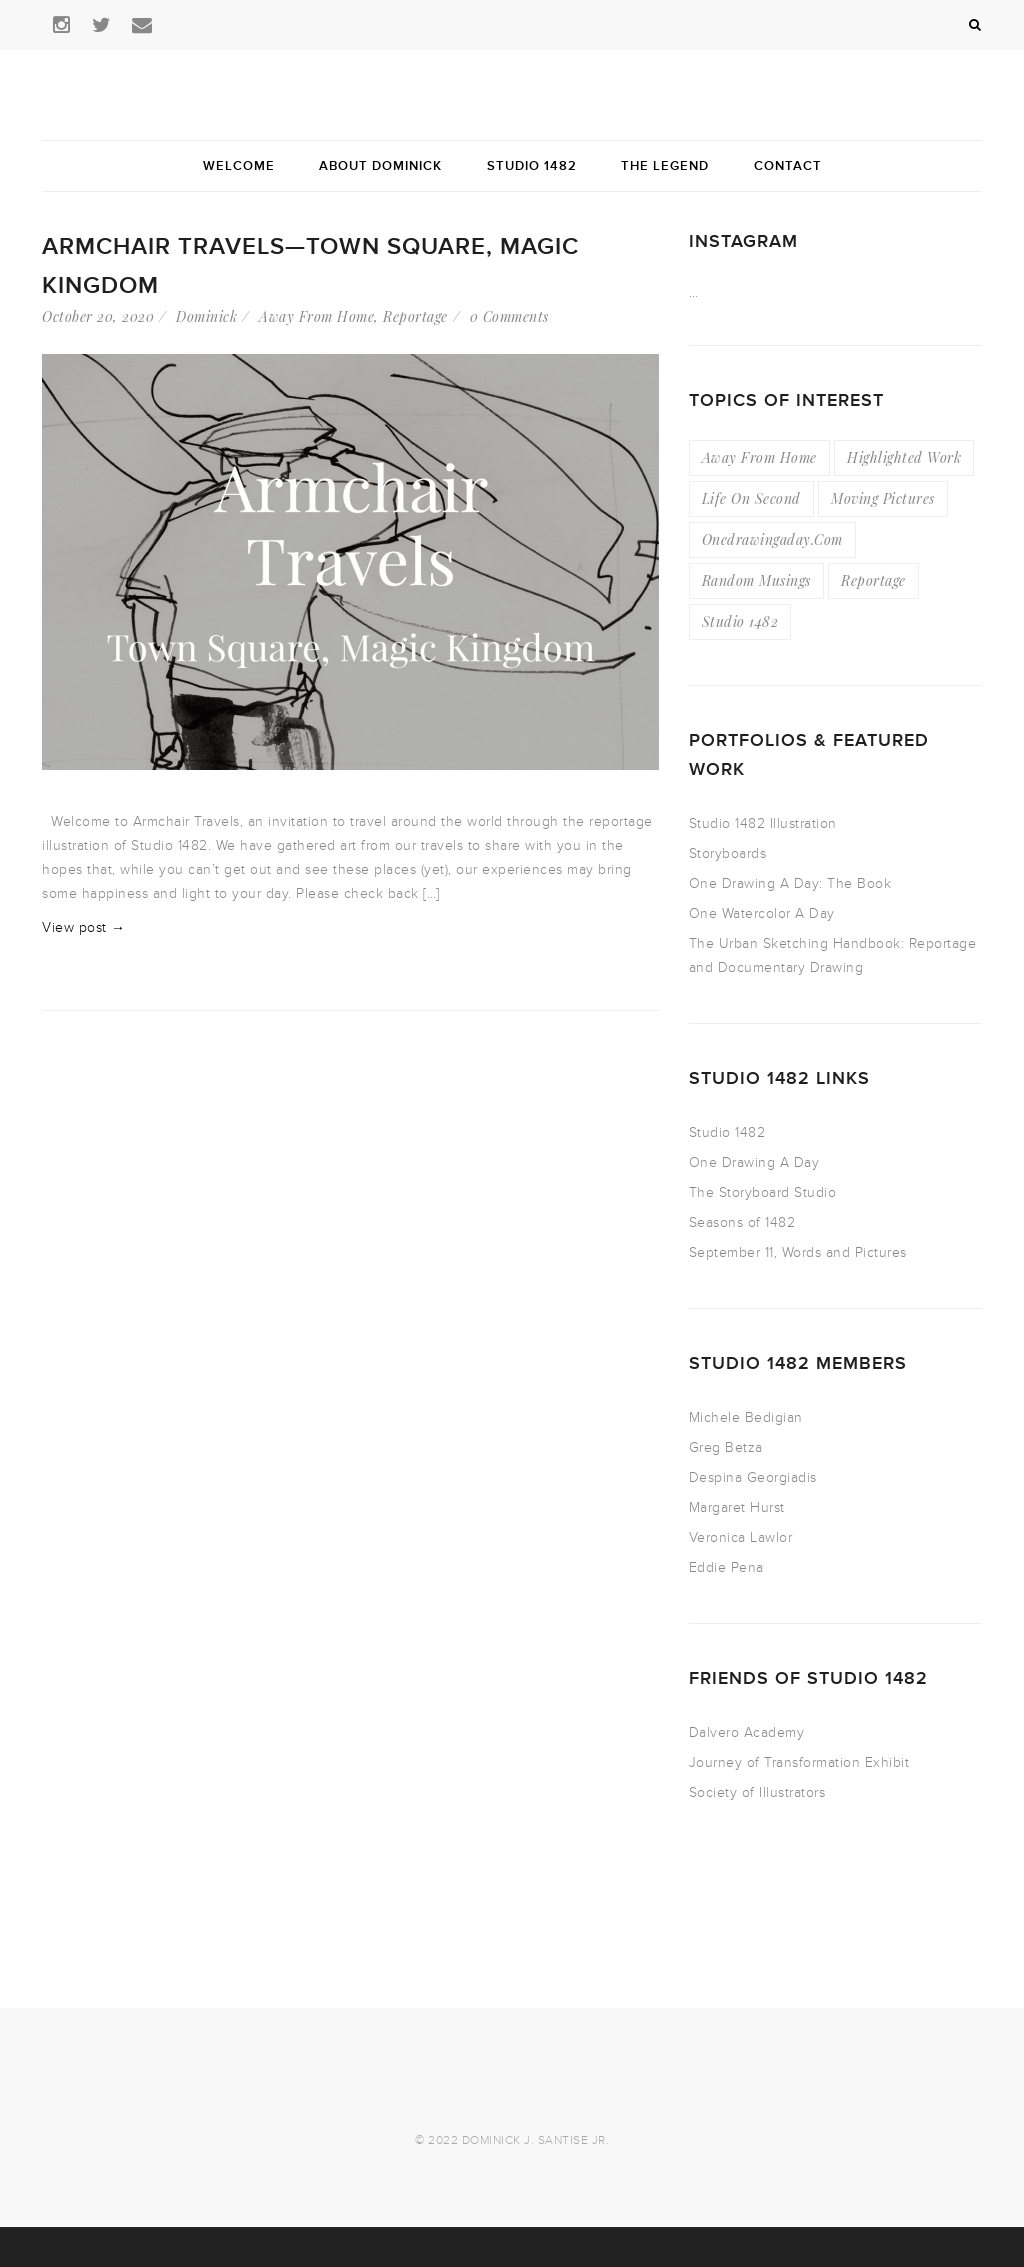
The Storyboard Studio (763, 1192)
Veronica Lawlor (741, 1537)
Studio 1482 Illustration (763, 823)
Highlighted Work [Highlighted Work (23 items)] (904, 457)
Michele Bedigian (746, 1417)
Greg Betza (726, 1447)
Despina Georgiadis (753, 1477)
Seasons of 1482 (742, 1222)
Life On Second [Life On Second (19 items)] (751, 498)
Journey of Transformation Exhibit (799, 1762)
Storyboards (728, 853)
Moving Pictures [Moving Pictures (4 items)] (883, 498)
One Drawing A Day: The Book (790, 883)
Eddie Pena (726, 1567)
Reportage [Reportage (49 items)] (873, 580)
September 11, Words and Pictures (798, 1252)
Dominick (206, 316)
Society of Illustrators (757, 1792)
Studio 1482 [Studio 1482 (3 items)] (740, 621)
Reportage (415, 316)
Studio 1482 (727, 1132)
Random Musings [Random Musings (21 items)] (756, 580)
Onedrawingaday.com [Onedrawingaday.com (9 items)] (772, 539)
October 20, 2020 (98, 316)
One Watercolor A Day (762, 913)
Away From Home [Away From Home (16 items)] (759, 457)
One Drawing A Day (754, 1162)
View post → (84, 927)
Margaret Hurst (737, 1507)
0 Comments (509, 316)
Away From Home (316, 316)
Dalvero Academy (747, 1732)
